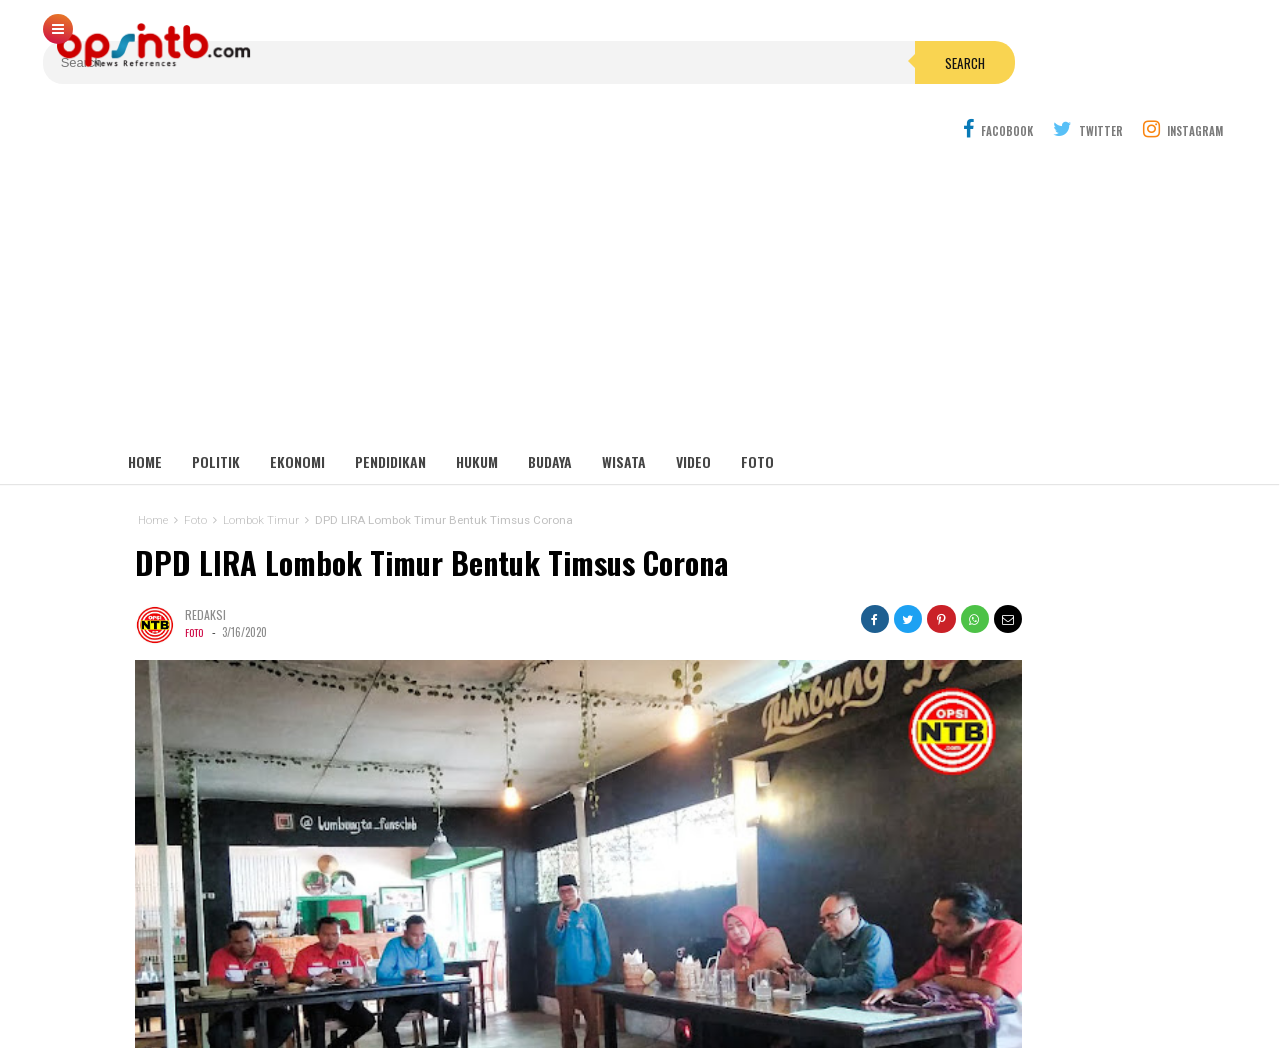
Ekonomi (297, 409)
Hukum (477, 409)
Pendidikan (390, 409)
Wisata (624, 409)
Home (145, 409)
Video (693, 409)
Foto (757, 409)
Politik (216, 409)
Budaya (550, 409)
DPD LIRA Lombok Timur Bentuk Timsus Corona (424, 510)
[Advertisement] (640, 240)
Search (753, 44)
